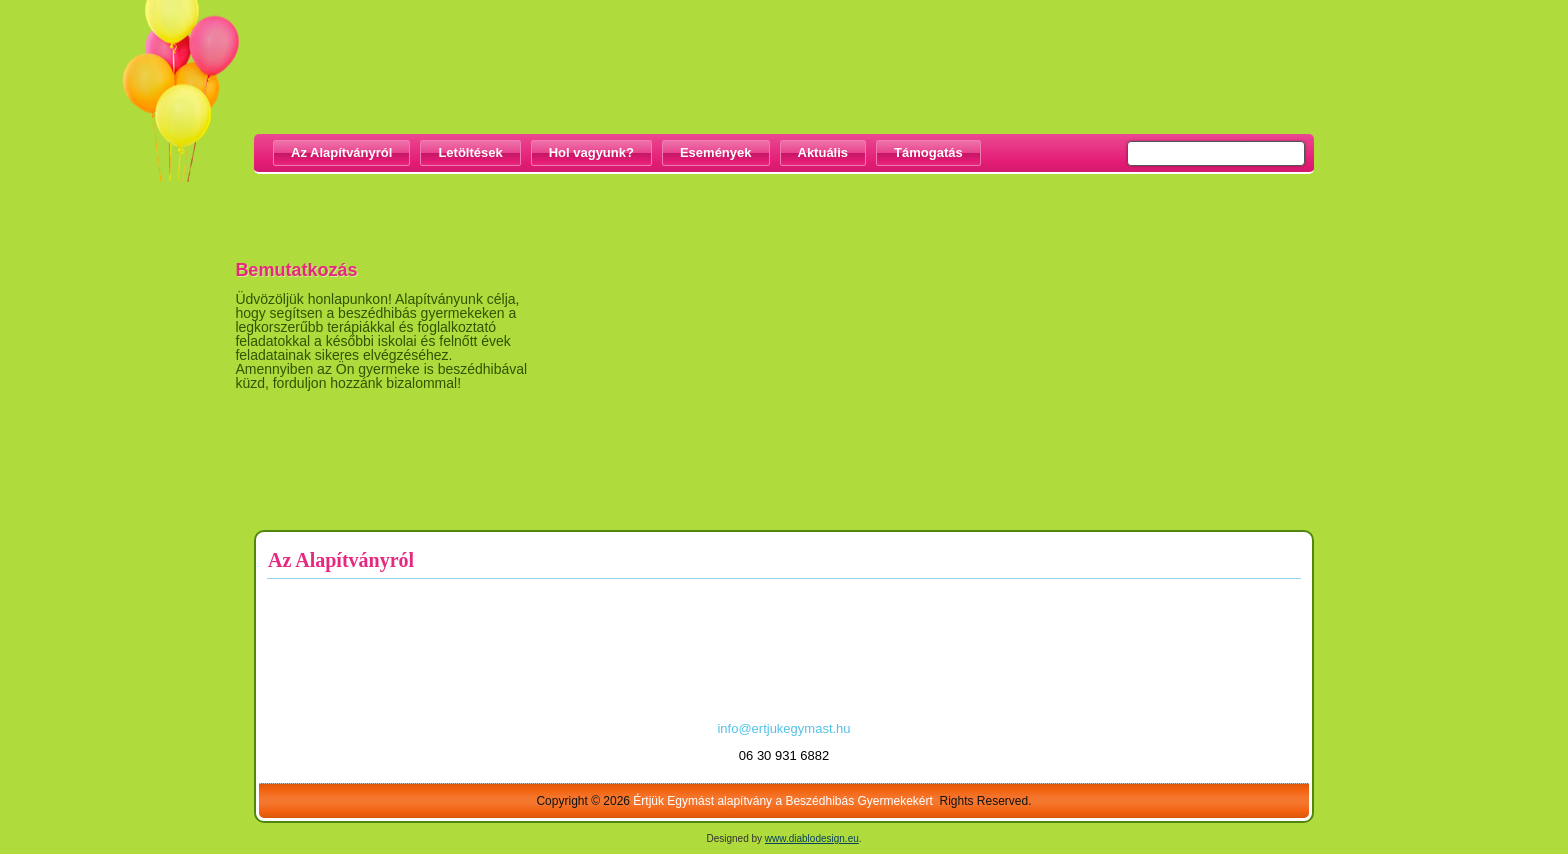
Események (716, 152)
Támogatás (928, 152)
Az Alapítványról (341, 152)
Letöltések (470, 152)
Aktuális (823, 152)
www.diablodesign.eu (812, 838)
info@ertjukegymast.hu (783, 728)
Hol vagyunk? (591, 152)
